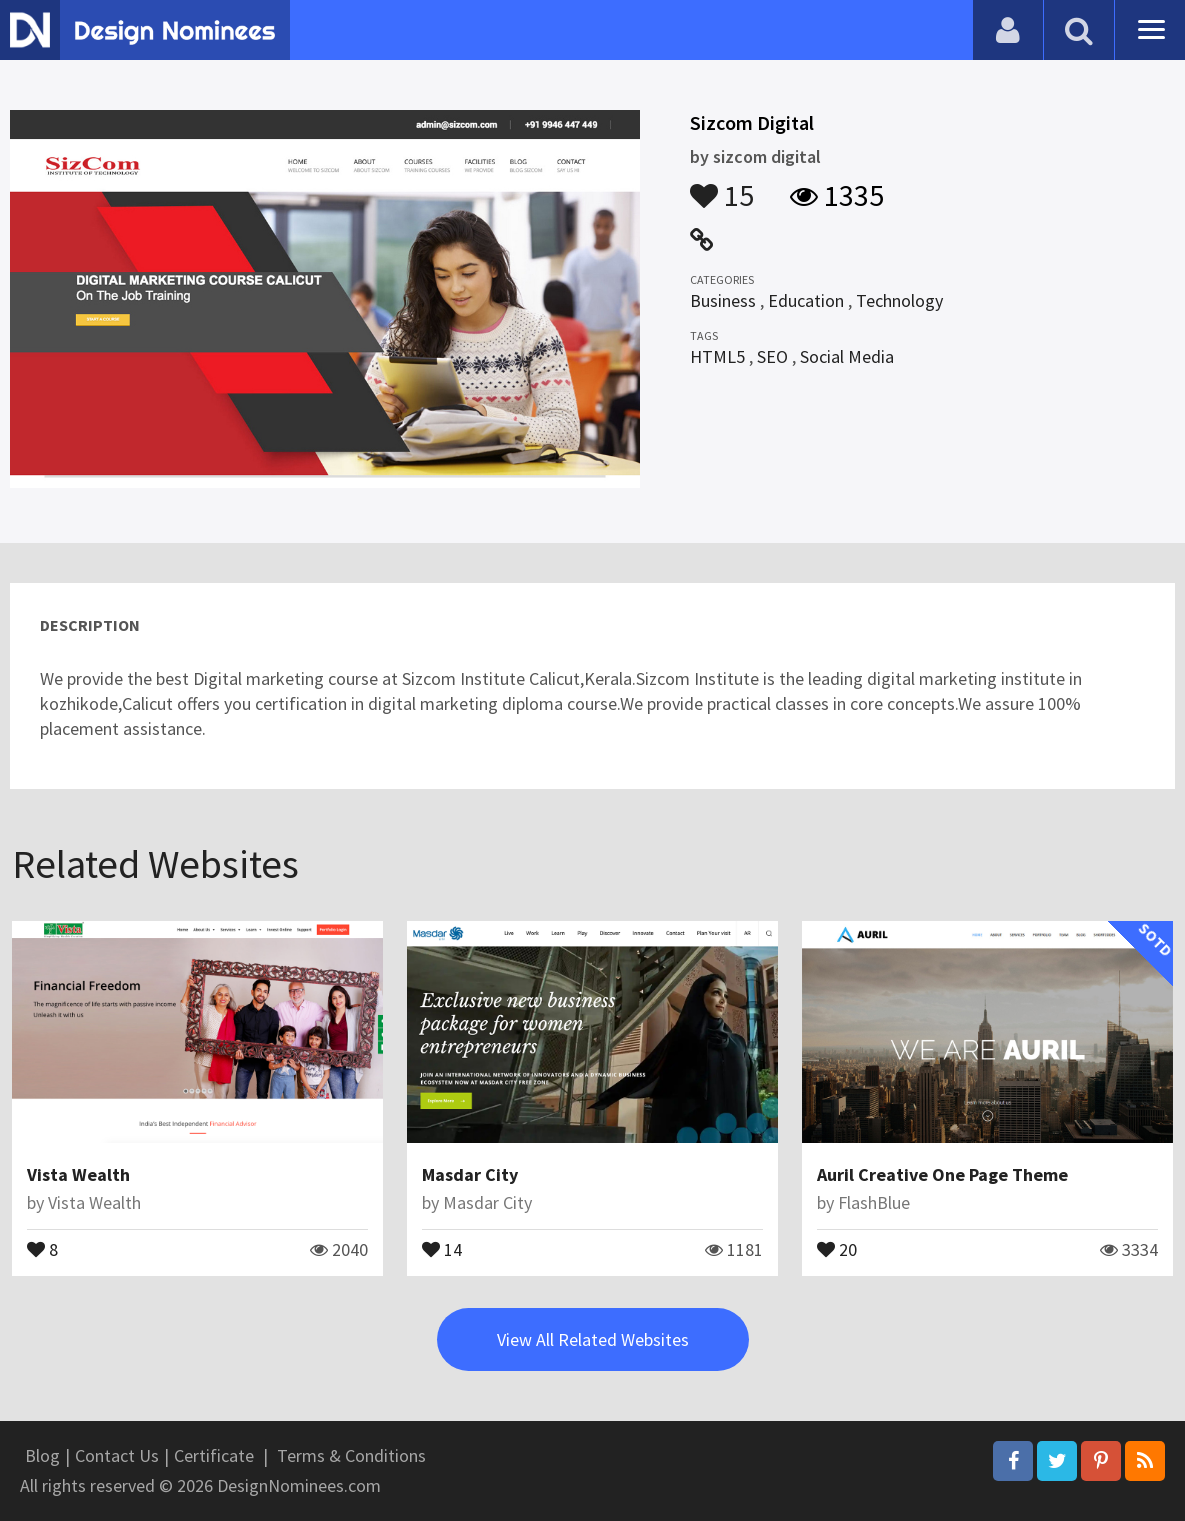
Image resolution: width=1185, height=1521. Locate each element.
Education (806, 300)
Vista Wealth (78, 1174)
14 (442, 1248)
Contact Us (117, 1455)
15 (722, 186)
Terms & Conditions (351, 1455)
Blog (42, 1455)
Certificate (214, 1455)
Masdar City (470, 1174)
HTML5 (717, 356)
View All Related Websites (593, 1339)
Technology (899, 300)
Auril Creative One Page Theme (942, 1174)
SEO (772, 356)
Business (723, 300)
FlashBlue (874, 1202)
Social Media (847, 356)
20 (837, 1248)
